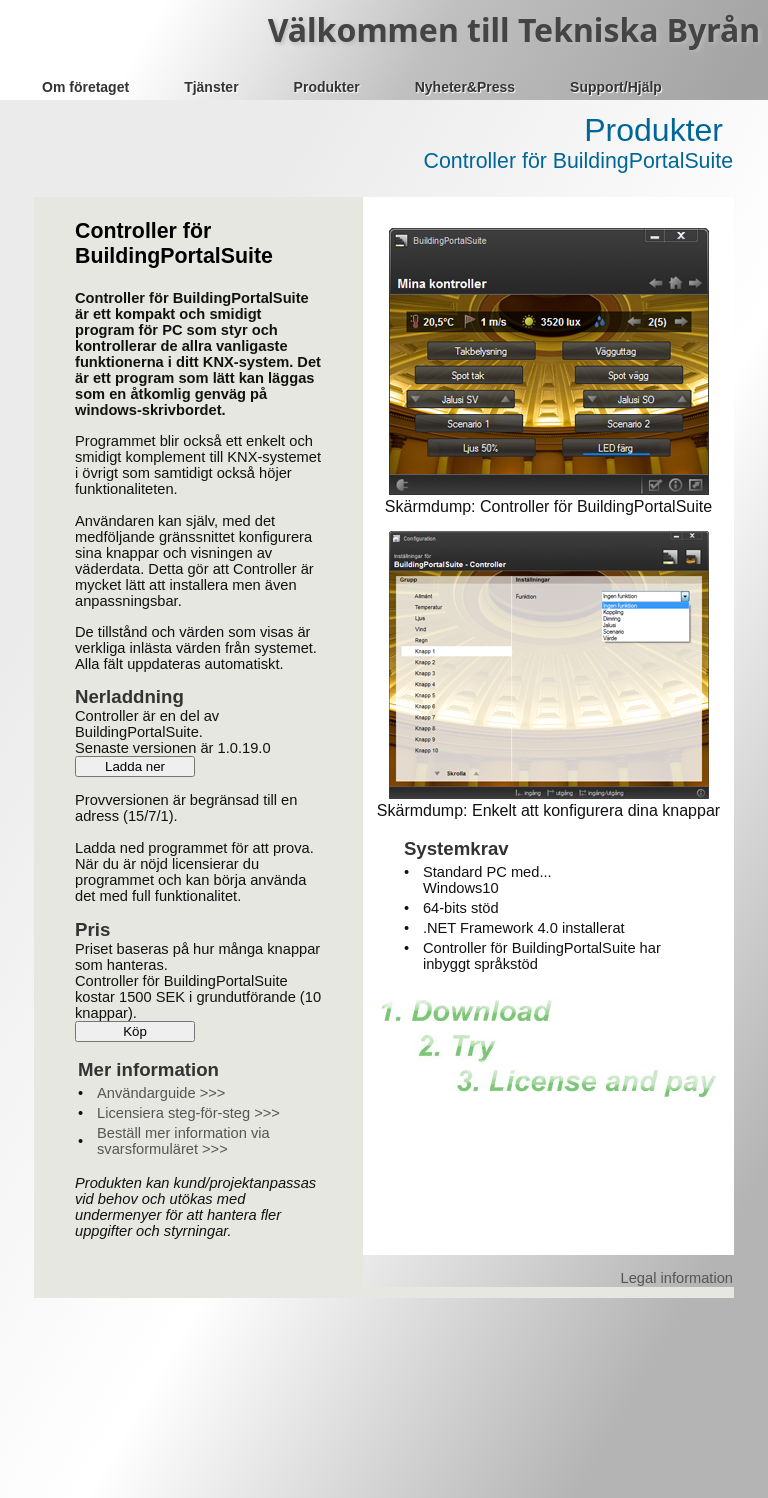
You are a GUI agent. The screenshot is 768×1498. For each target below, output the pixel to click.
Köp (135, 1031)
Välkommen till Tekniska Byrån (514, 29)
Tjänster (211, 87)
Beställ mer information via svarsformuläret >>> (183, 1141)
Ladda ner (135, 766)
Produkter (327, 87)
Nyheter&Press (465, 87)
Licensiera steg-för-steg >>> (188, 1113)
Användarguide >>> (161, 1093)
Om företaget (85, 87)
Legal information (677, 1278)
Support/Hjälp (616, 87)
